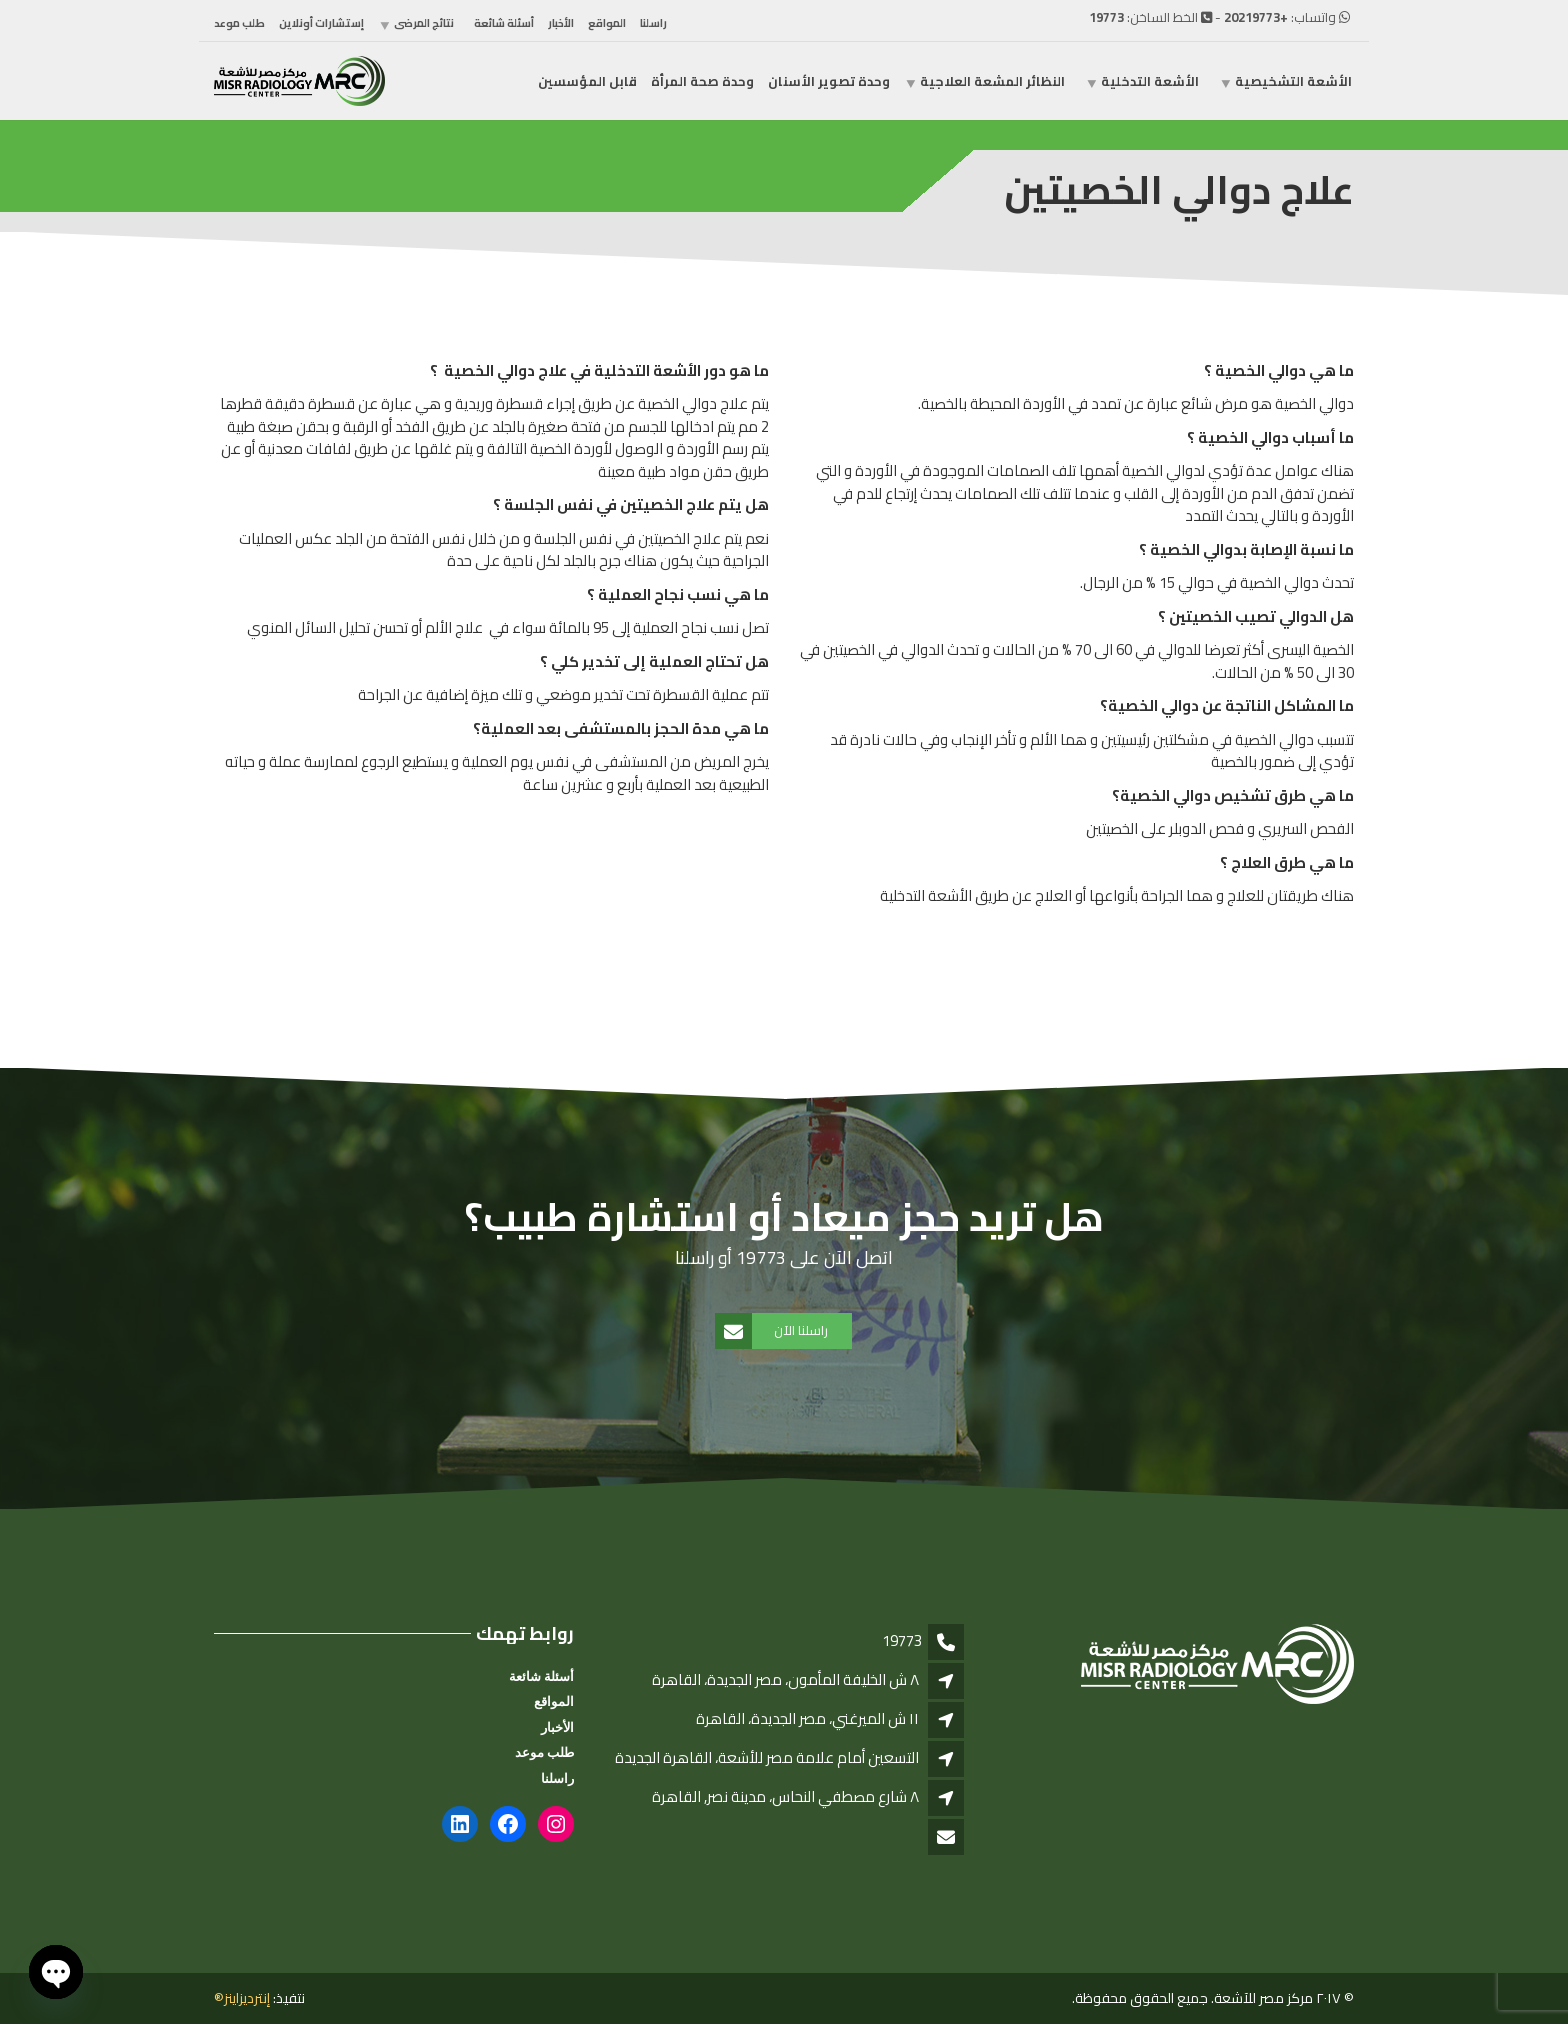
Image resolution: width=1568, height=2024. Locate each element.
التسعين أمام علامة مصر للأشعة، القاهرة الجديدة (767, 1757)
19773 (1106, 17)
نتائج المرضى (424, 23)
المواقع (607, 23)
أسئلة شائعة (504, 23)
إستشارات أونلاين (321, 23)
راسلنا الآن (772, 1331)
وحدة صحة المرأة (702, 81)
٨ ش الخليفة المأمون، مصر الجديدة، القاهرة (785, 1679)
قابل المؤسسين (587, 81)
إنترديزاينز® (242, 1998)
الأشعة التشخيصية (1293, 81)
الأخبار (561, 23)
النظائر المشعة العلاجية (992, 81)
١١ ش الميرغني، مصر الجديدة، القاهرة (807, 1718)
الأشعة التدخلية (1150, 81)
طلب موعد (239, 23)
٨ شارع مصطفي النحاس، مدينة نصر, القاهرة (785, 1796)
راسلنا (653, 23)
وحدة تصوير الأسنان (829, 81)
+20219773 (1256, 17)
